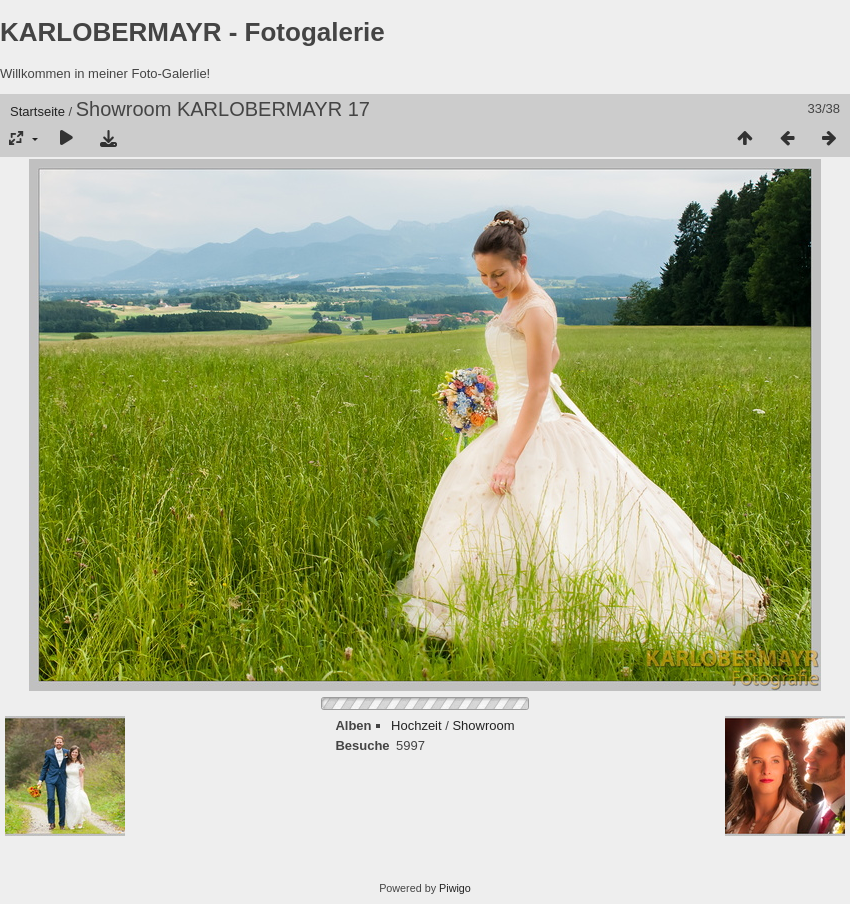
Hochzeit (416, 725)
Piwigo (455, 888)
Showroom (483, 725)
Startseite (37, 111)
